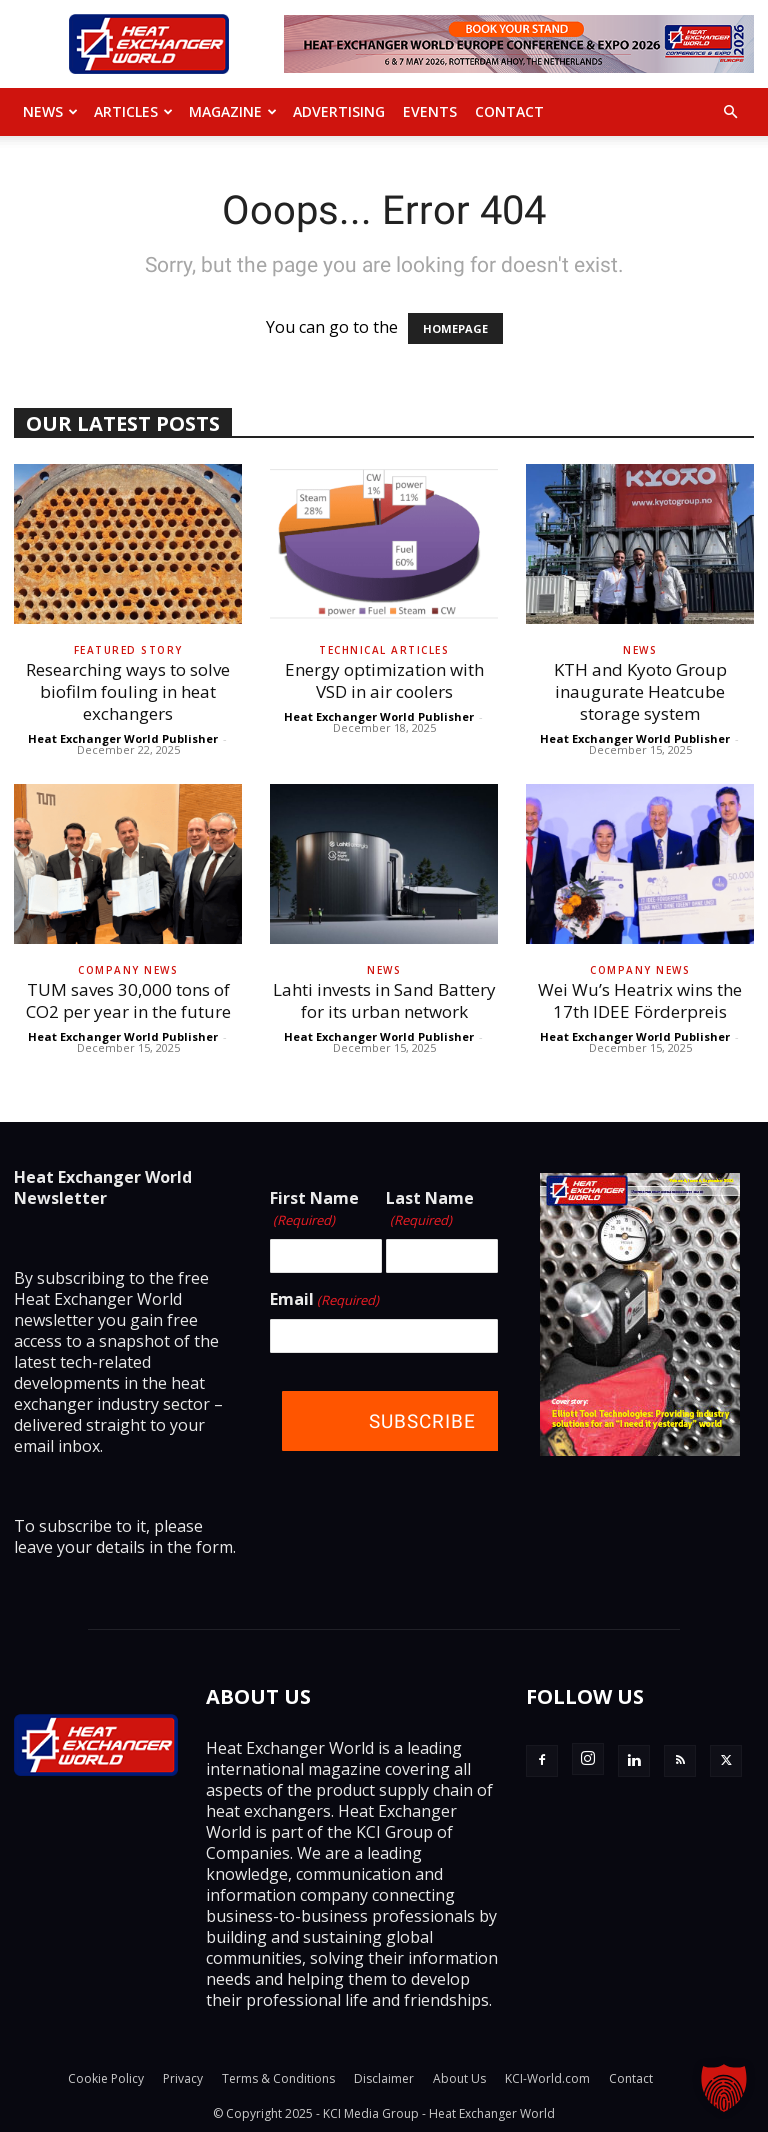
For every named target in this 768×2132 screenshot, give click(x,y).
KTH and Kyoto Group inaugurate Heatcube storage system (640, 691)
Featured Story (128, 650)
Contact (509, 111)
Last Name (430, 1209)
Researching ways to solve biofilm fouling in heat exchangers (128, 691)
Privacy (183, 2078)
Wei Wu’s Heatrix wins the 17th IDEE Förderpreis (640, 1000)
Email (324, 1300)
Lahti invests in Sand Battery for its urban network (384, 1000)
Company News (128, 970)
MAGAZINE (233, 111)
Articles (133, 111)
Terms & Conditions (278, 2078)
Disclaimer (384, 2078)
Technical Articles (384, 650)
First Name (314, 1209)
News (50, 111)
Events (430, 111)
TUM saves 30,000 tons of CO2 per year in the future (128, 1000)
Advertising (339, 111)
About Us (459, 2078)
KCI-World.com (547, 2078)
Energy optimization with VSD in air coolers (384, 680)
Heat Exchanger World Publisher (123, 738)
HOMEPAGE (455, 328)
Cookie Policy (106, 2078)
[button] (730, 112)
